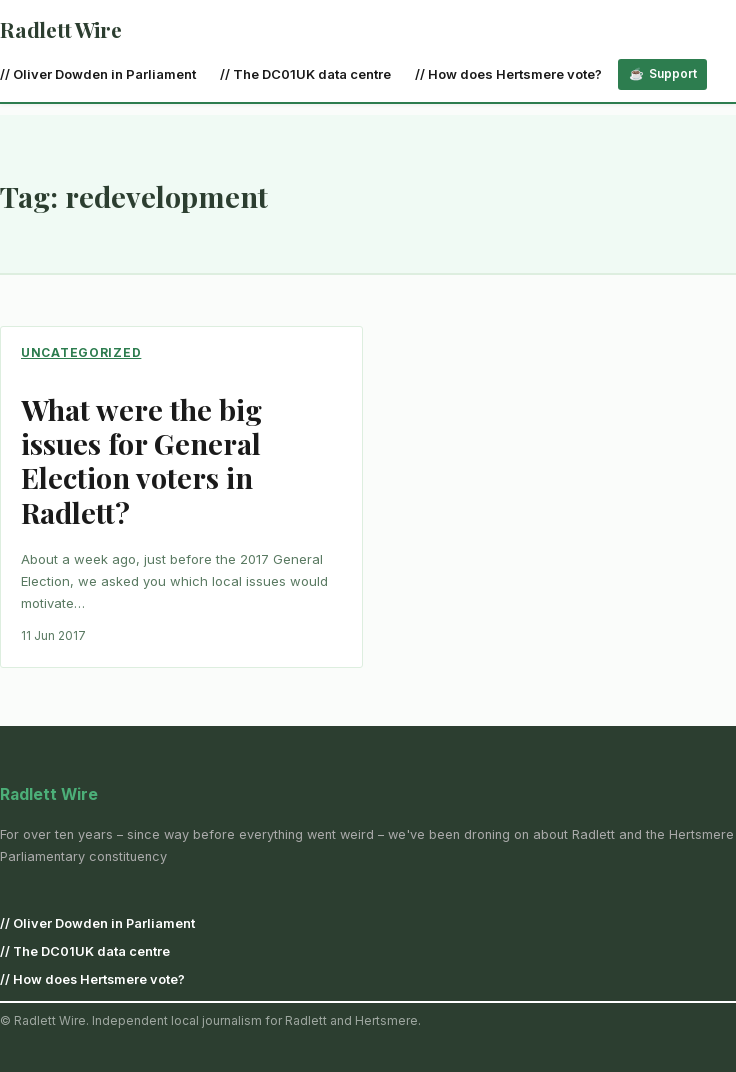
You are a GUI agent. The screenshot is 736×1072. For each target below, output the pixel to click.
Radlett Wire (60, 29)
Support (673, 73)
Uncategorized (81, 352)
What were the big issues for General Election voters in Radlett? (141, 460)
